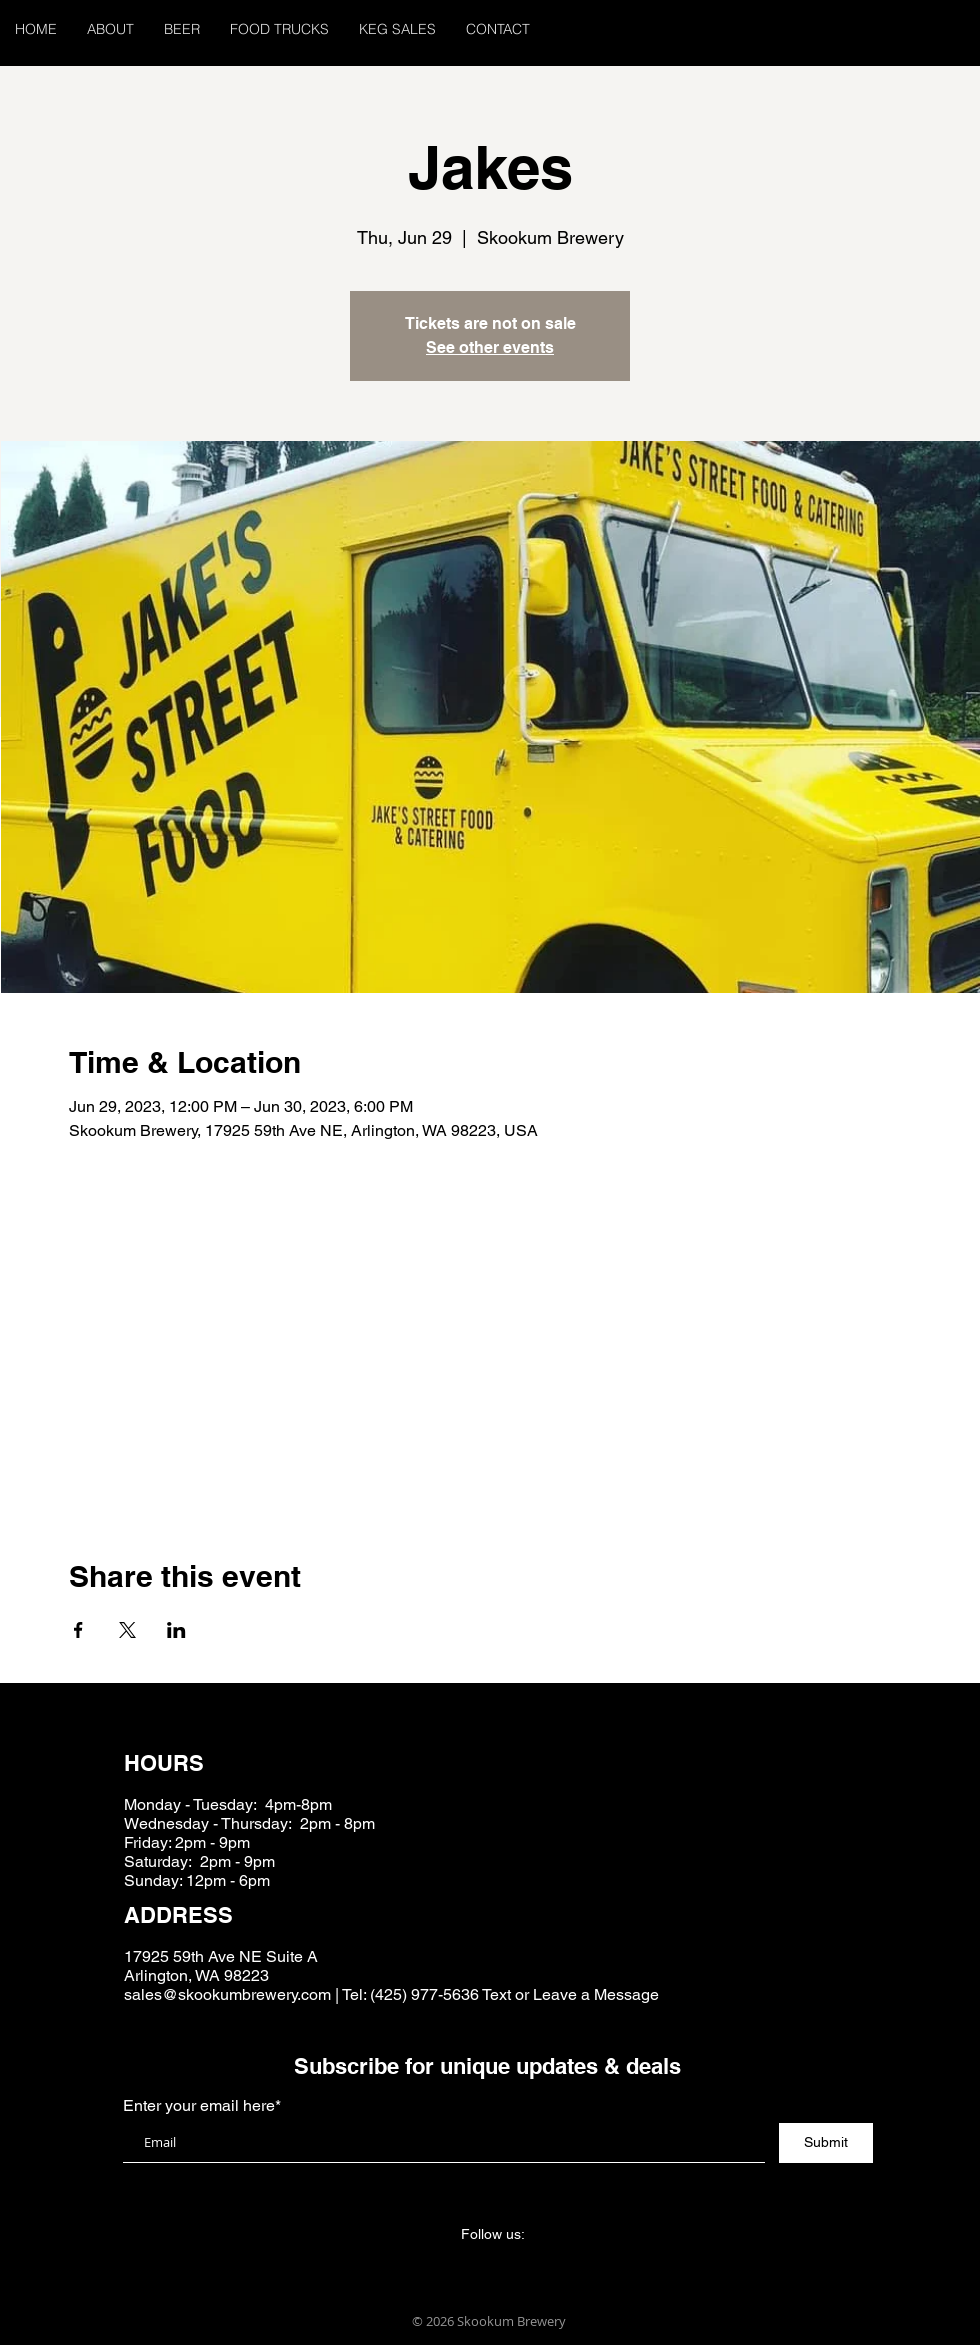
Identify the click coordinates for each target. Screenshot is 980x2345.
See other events (490, 347)
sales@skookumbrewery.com (227, 1994)
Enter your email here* (202, 2106)
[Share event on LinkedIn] (176, 1630)
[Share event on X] (127, 1630)
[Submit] (826, 2143)
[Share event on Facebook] (78, 1630)
